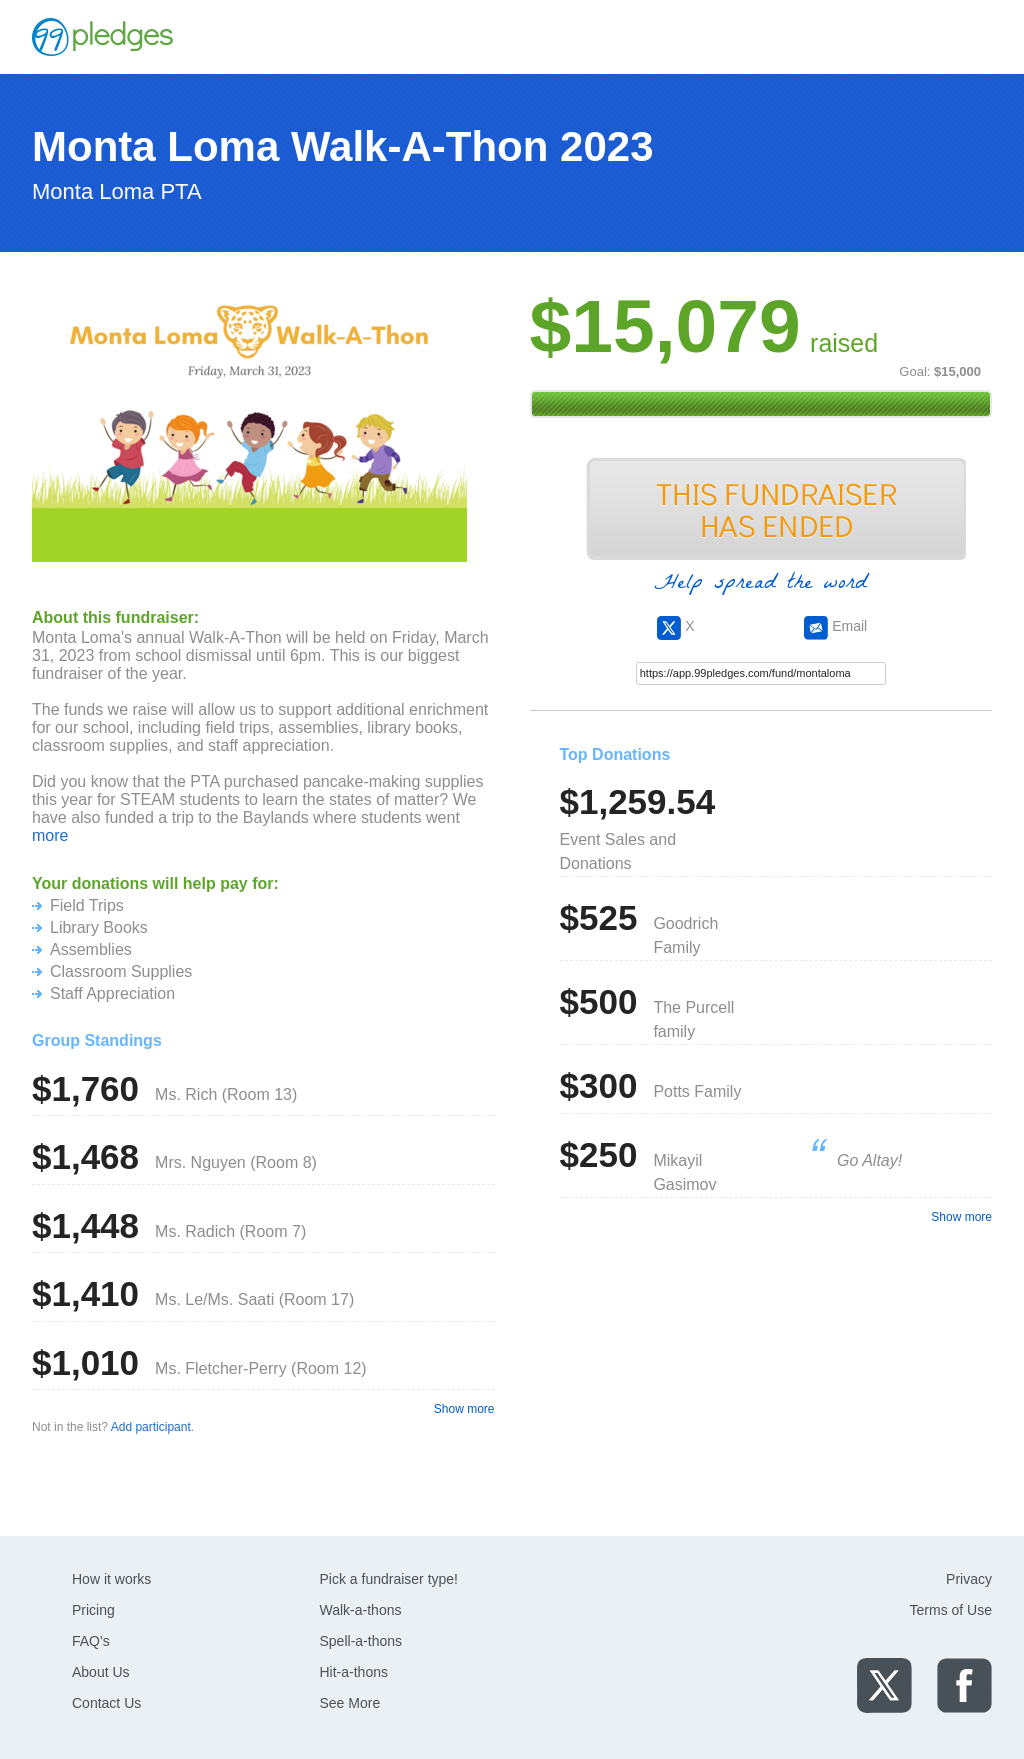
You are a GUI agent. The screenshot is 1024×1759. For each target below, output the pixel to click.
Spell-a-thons (361, 1641)
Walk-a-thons (361, 1610)
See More (350, 1703)
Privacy (969, 1579)
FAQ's (91, 1641)
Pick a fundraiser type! (389, 1579)
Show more (464, 1409)
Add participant (151, 1427)
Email (835, 626)
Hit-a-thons (354, 1672)
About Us (101, 1672)
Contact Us (106, 1703)
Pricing (93, 1610)
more (50, 835)
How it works (111, 1579)
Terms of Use (951, 1610)
